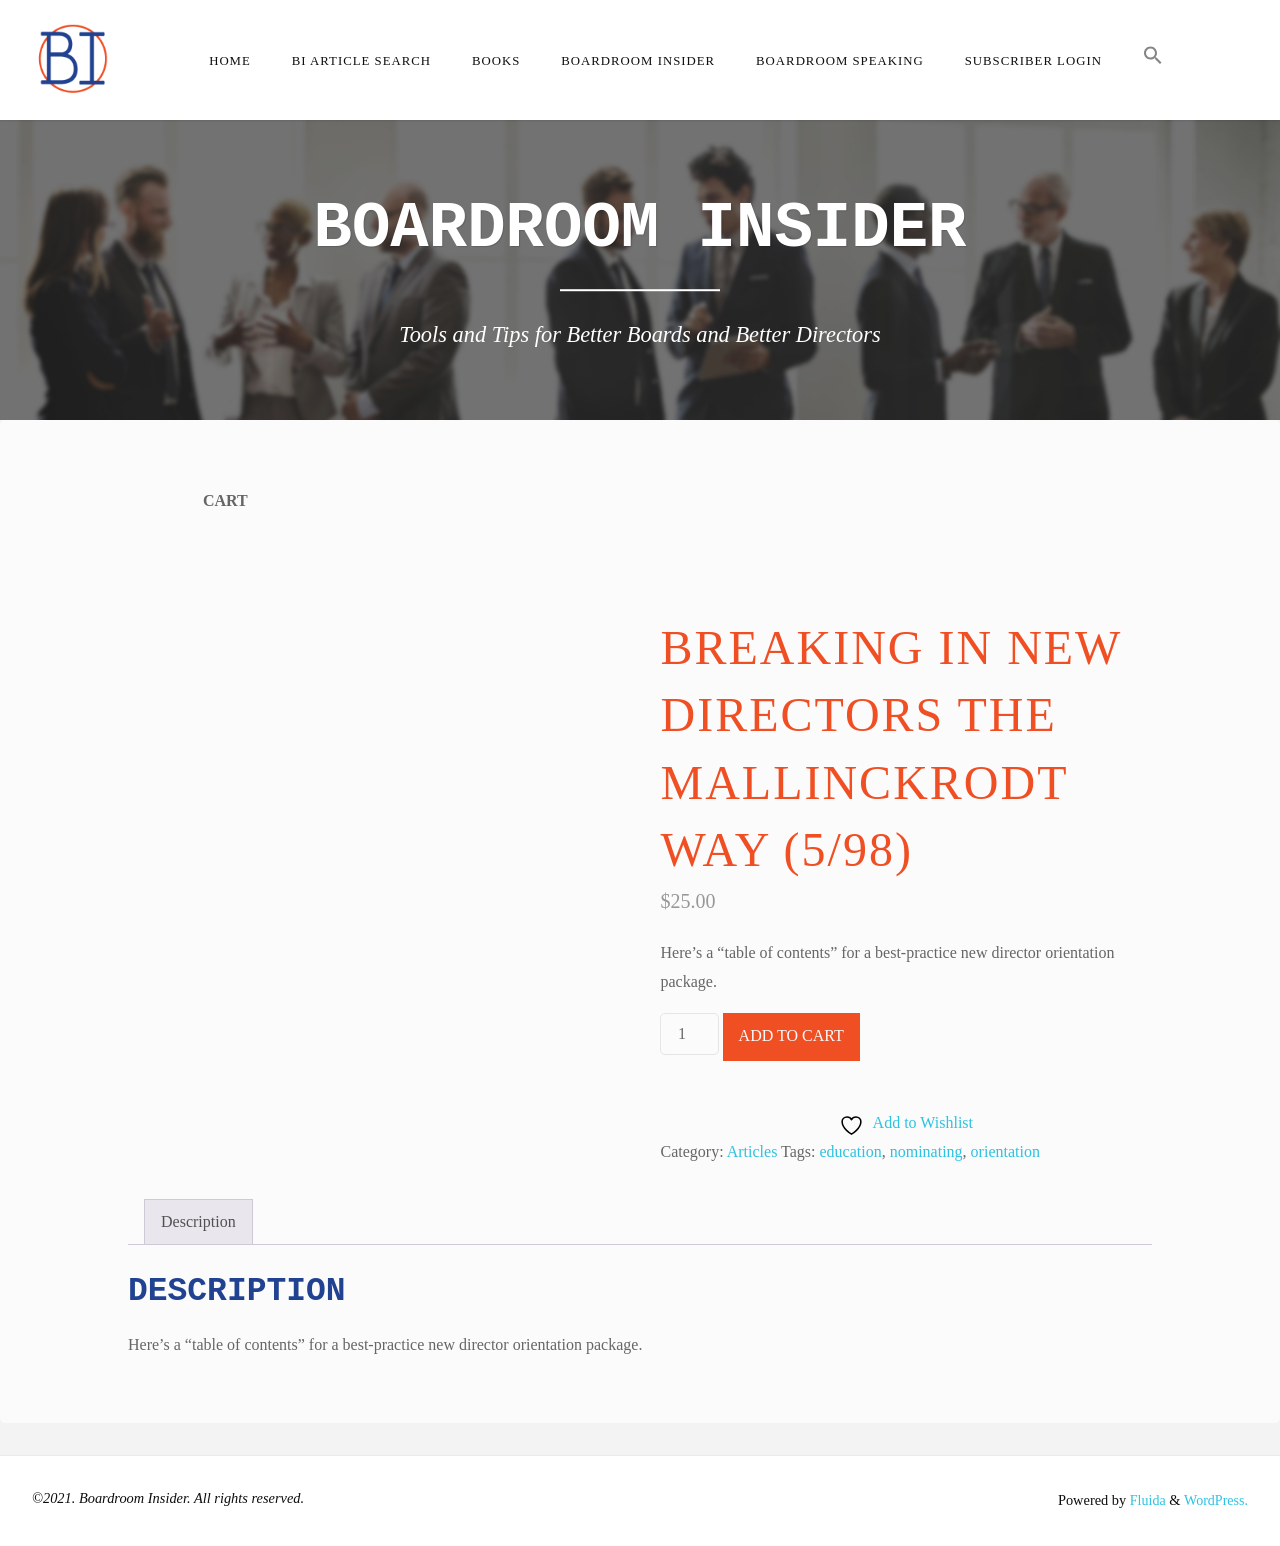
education (851, 1151)
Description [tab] (198, 1221)
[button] (1152, 60)
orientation (1005, 1151)
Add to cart (791, 1035)
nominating (926, 1151)
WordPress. (1215, 1500)
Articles (752, 1151)
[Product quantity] (689, 1034)
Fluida (1144, 1500)
